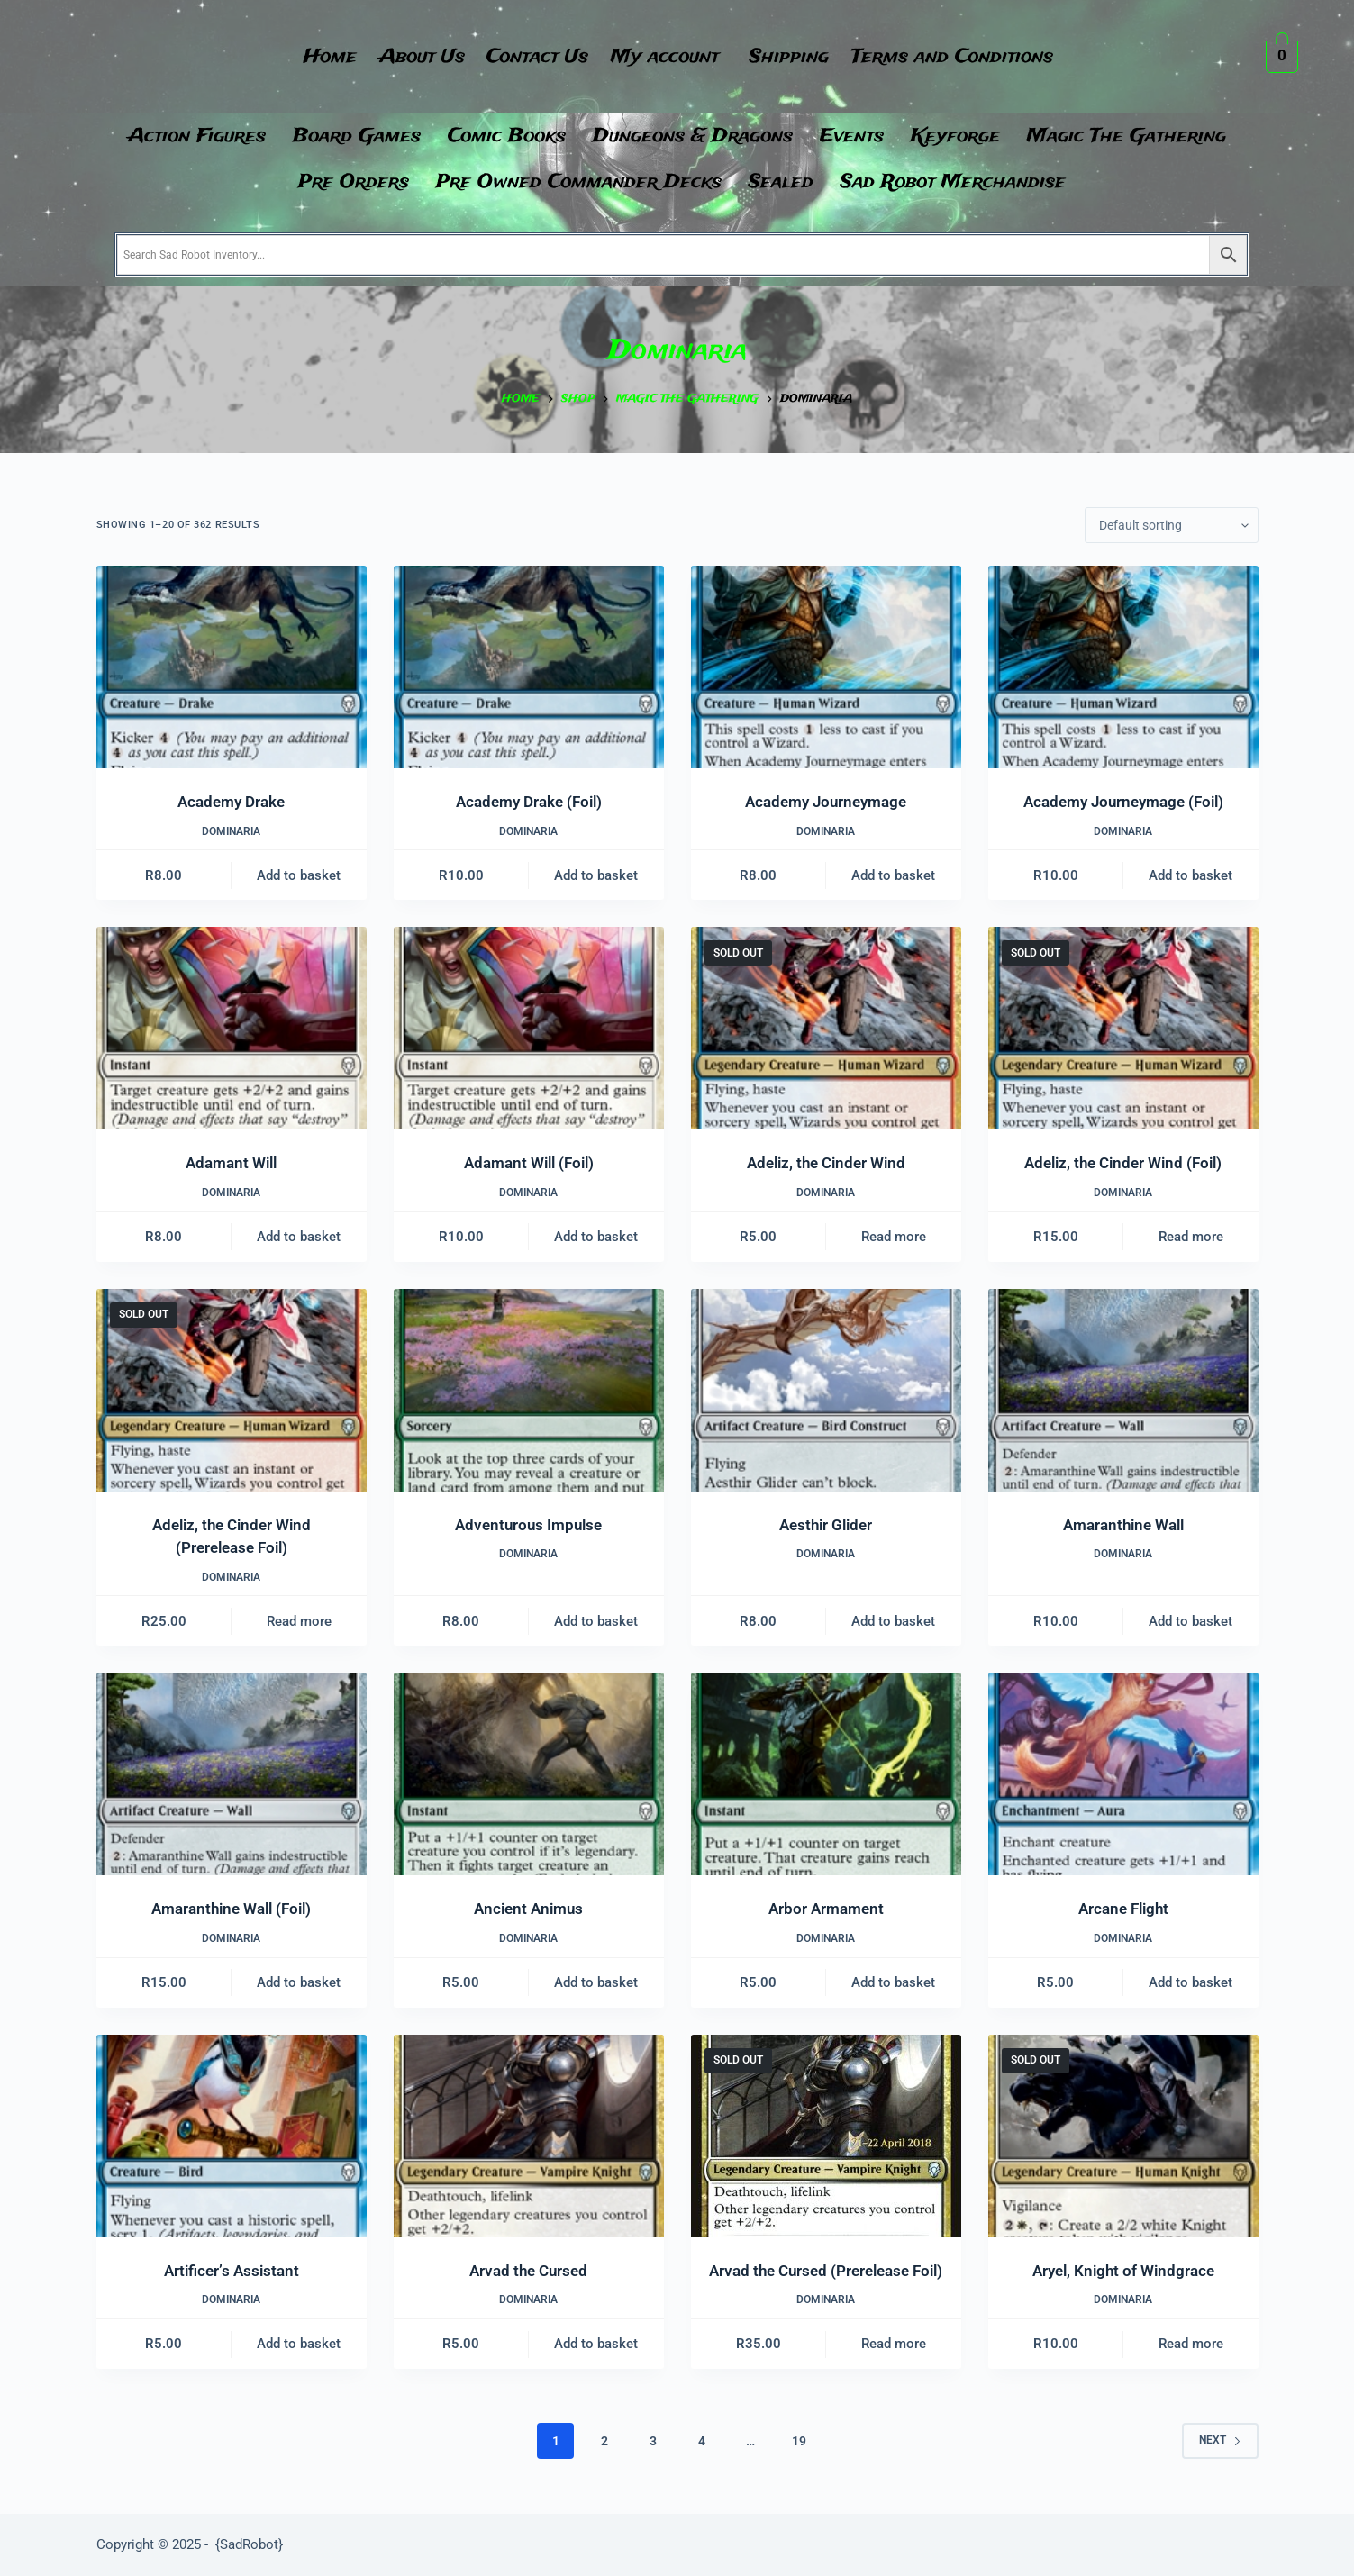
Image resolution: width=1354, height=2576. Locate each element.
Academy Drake (231, 802)
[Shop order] (1172, 525)
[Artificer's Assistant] (231, 2136)
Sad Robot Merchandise (953, 182)
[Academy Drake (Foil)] (529, 667)
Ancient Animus (528, 1909)
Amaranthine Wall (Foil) (231, 1909)
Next (1220, 2440)
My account (667, 57)
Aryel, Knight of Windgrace (1123, 2271)
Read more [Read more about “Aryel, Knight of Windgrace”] (1191, 2344)
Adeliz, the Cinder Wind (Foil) (1123, 1163)
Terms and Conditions (965, 57)
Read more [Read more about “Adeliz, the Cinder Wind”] (893, 1237)
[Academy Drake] (231, 667)
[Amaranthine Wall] (1123, 1390)
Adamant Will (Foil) (529, 1163)
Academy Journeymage (825, 802)
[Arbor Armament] (826, 1774)
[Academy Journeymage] (826, 667)
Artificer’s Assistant (231, 2271)
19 (799, 2441)
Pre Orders (353, 182)
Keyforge (955, 136)
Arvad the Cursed (528, 2271)
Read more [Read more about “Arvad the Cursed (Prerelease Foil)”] (893, 2344)
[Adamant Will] (231, 1028)
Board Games (357, 136)
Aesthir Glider (825, 1525)
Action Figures (197, 136)
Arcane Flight (1123, 1909)
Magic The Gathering (1126, 136)
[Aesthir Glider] (826, 1390)
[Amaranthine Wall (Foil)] (231, 1774)
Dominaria (231, 831)
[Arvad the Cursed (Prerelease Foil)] (826, 2136)
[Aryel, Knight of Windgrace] (1123, 2136)
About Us (415, 57)
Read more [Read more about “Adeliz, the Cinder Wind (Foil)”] (1191, 1237)
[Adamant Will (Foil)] (529, 1028)
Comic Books (507, 136)
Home (318, 57)
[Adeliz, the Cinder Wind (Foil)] (1123, 1028)
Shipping (797, 57)
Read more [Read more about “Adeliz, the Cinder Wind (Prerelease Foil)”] (299, 1621)
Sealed (781, 182)
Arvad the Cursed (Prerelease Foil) (825, 2271)
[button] (672, 57)
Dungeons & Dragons (693, 136)
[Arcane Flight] (1123, 1774)
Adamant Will (231, 1163)
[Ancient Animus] (529, 1774)
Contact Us (535, 57)
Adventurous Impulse (528, 1525)
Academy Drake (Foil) (529, 802)
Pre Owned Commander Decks (579, 182)
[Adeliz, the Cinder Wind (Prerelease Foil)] (231, 1390)
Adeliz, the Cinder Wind (826, 1163)
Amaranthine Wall (1123, 1525)
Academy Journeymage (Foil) (1123, 802)
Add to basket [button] (299, 875)
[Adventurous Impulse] (529, 1390)
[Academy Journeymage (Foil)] (1123, 667)
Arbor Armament (826, 1909)
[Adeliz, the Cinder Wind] (826, 1028)
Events (852, 136)
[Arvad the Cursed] (529, 2136)
